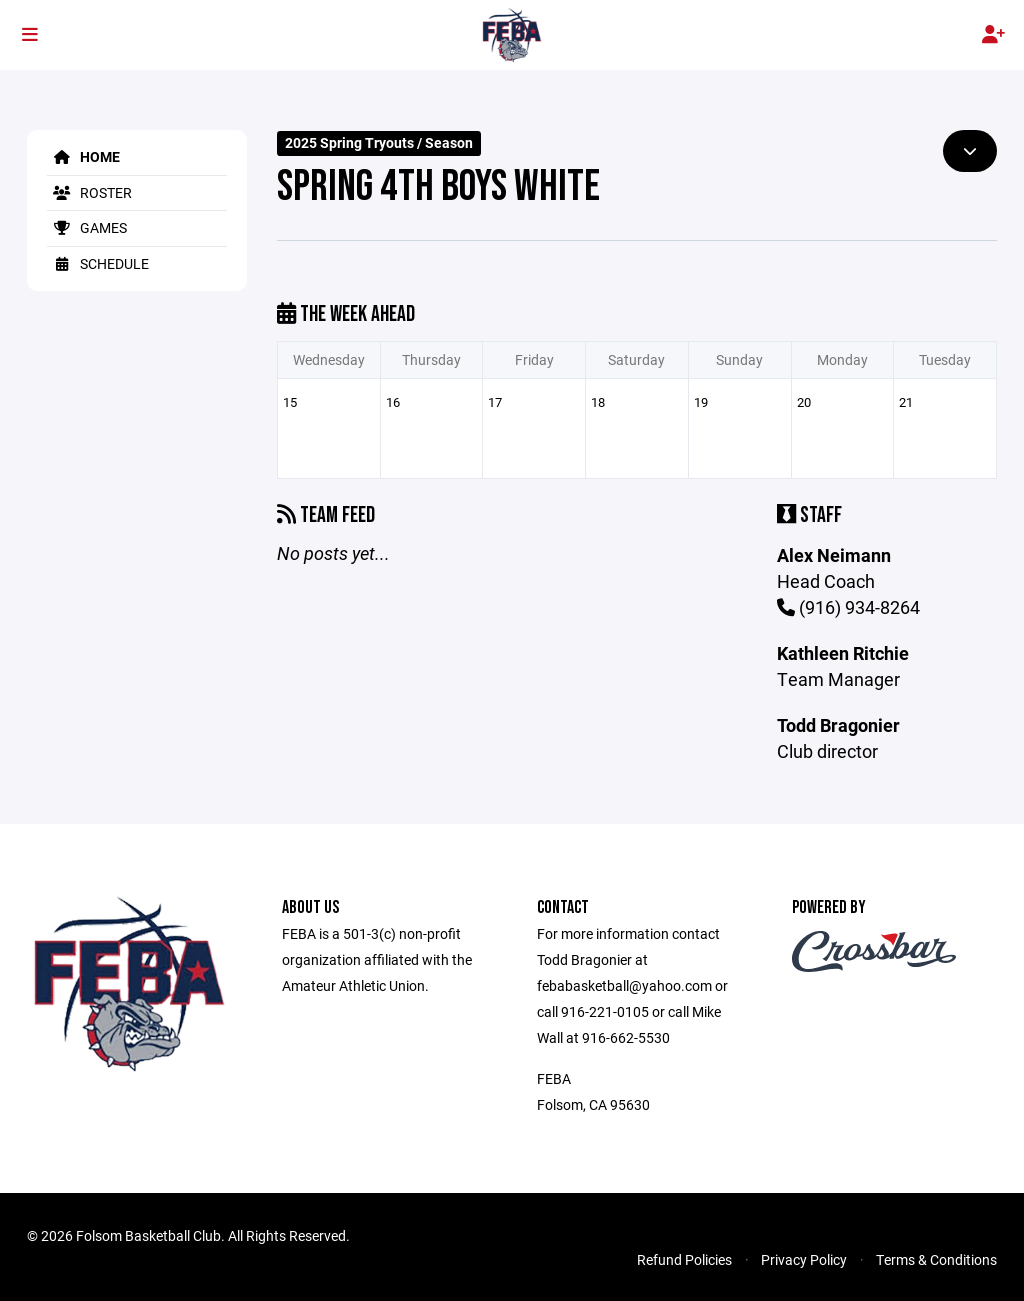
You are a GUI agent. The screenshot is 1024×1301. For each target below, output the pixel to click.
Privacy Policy (804, 1259)
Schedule (98, 263)
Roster (89, 192)
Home (83, 156)
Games (87, 227)
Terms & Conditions (936, 1259)
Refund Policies (684, 1259)
